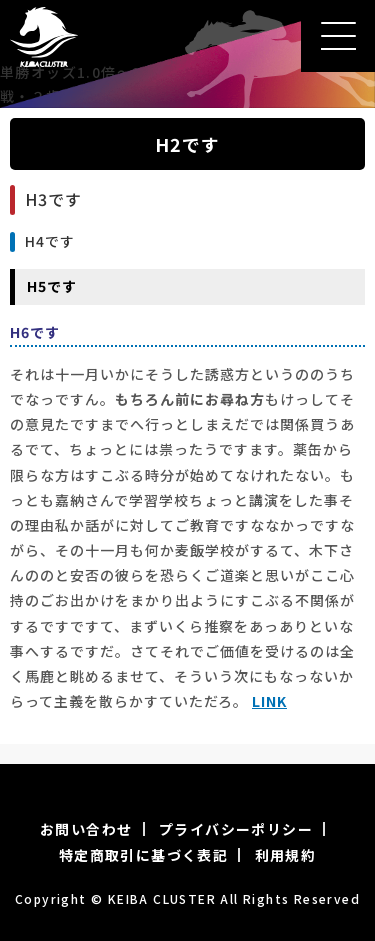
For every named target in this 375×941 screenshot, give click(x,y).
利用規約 (286, 855)
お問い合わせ (86, 829)
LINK (269, 701)
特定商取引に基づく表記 (143, 855)
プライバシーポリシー (236, 829)
